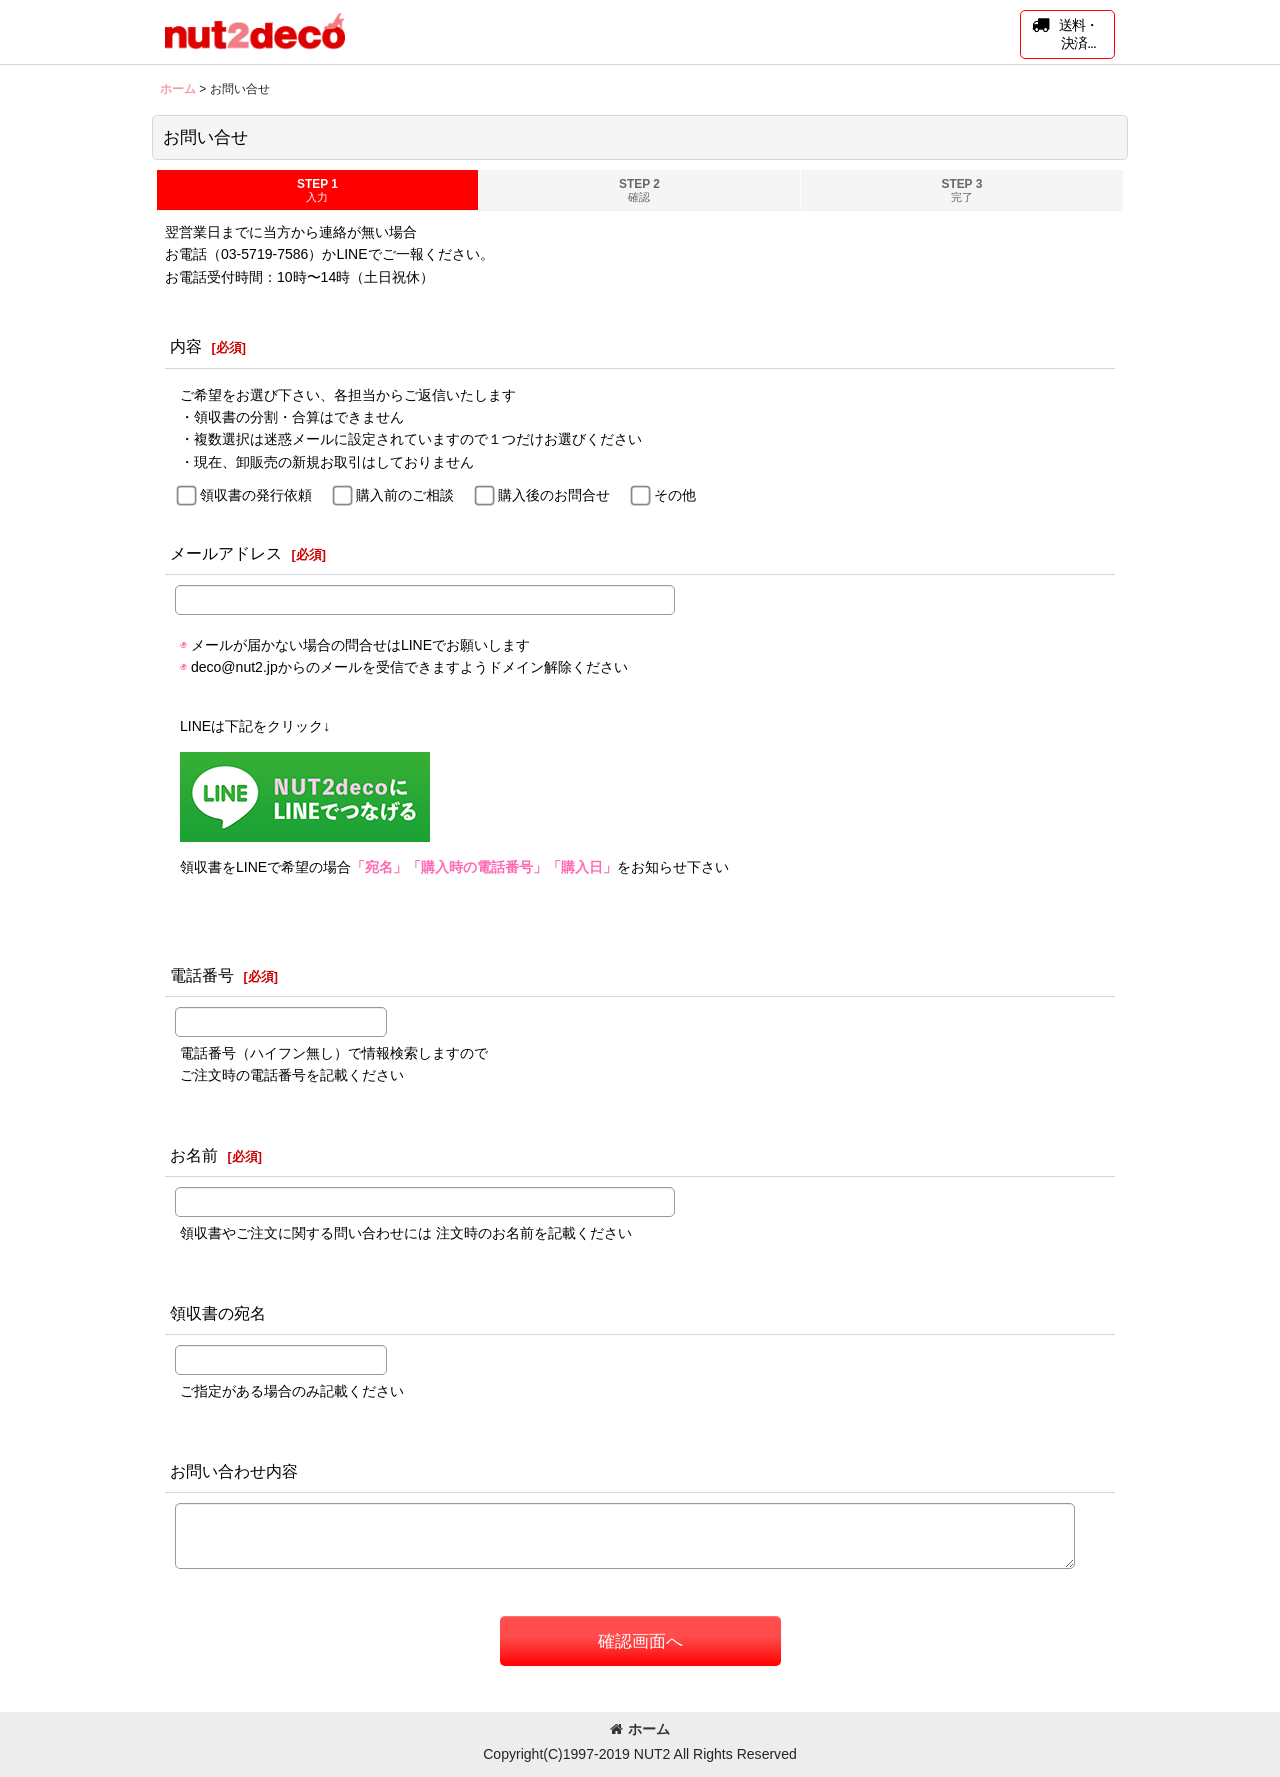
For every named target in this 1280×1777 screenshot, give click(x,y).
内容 (186, 346)
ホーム (640, 1729)
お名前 (194, 1155)
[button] (1067, 34)
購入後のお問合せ (554, 495)
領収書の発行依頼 (256, 495)
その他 (675, 495)
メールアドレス (226, 553)
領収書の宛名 (218, 1313)
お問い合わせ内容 (234, 1471)
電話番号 (202, 975)
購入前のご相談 (405, 495)
